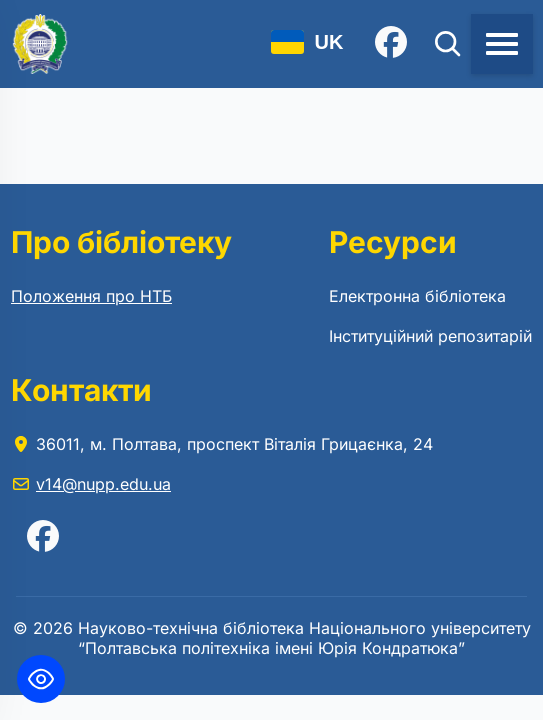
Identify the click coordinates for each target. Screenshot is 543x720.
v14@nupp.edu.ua (103, 484)
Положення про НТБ (91, 296)
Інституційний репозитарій (430, 336)
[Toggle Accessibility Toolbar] (41, 679)
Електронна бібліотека (417, 296)
